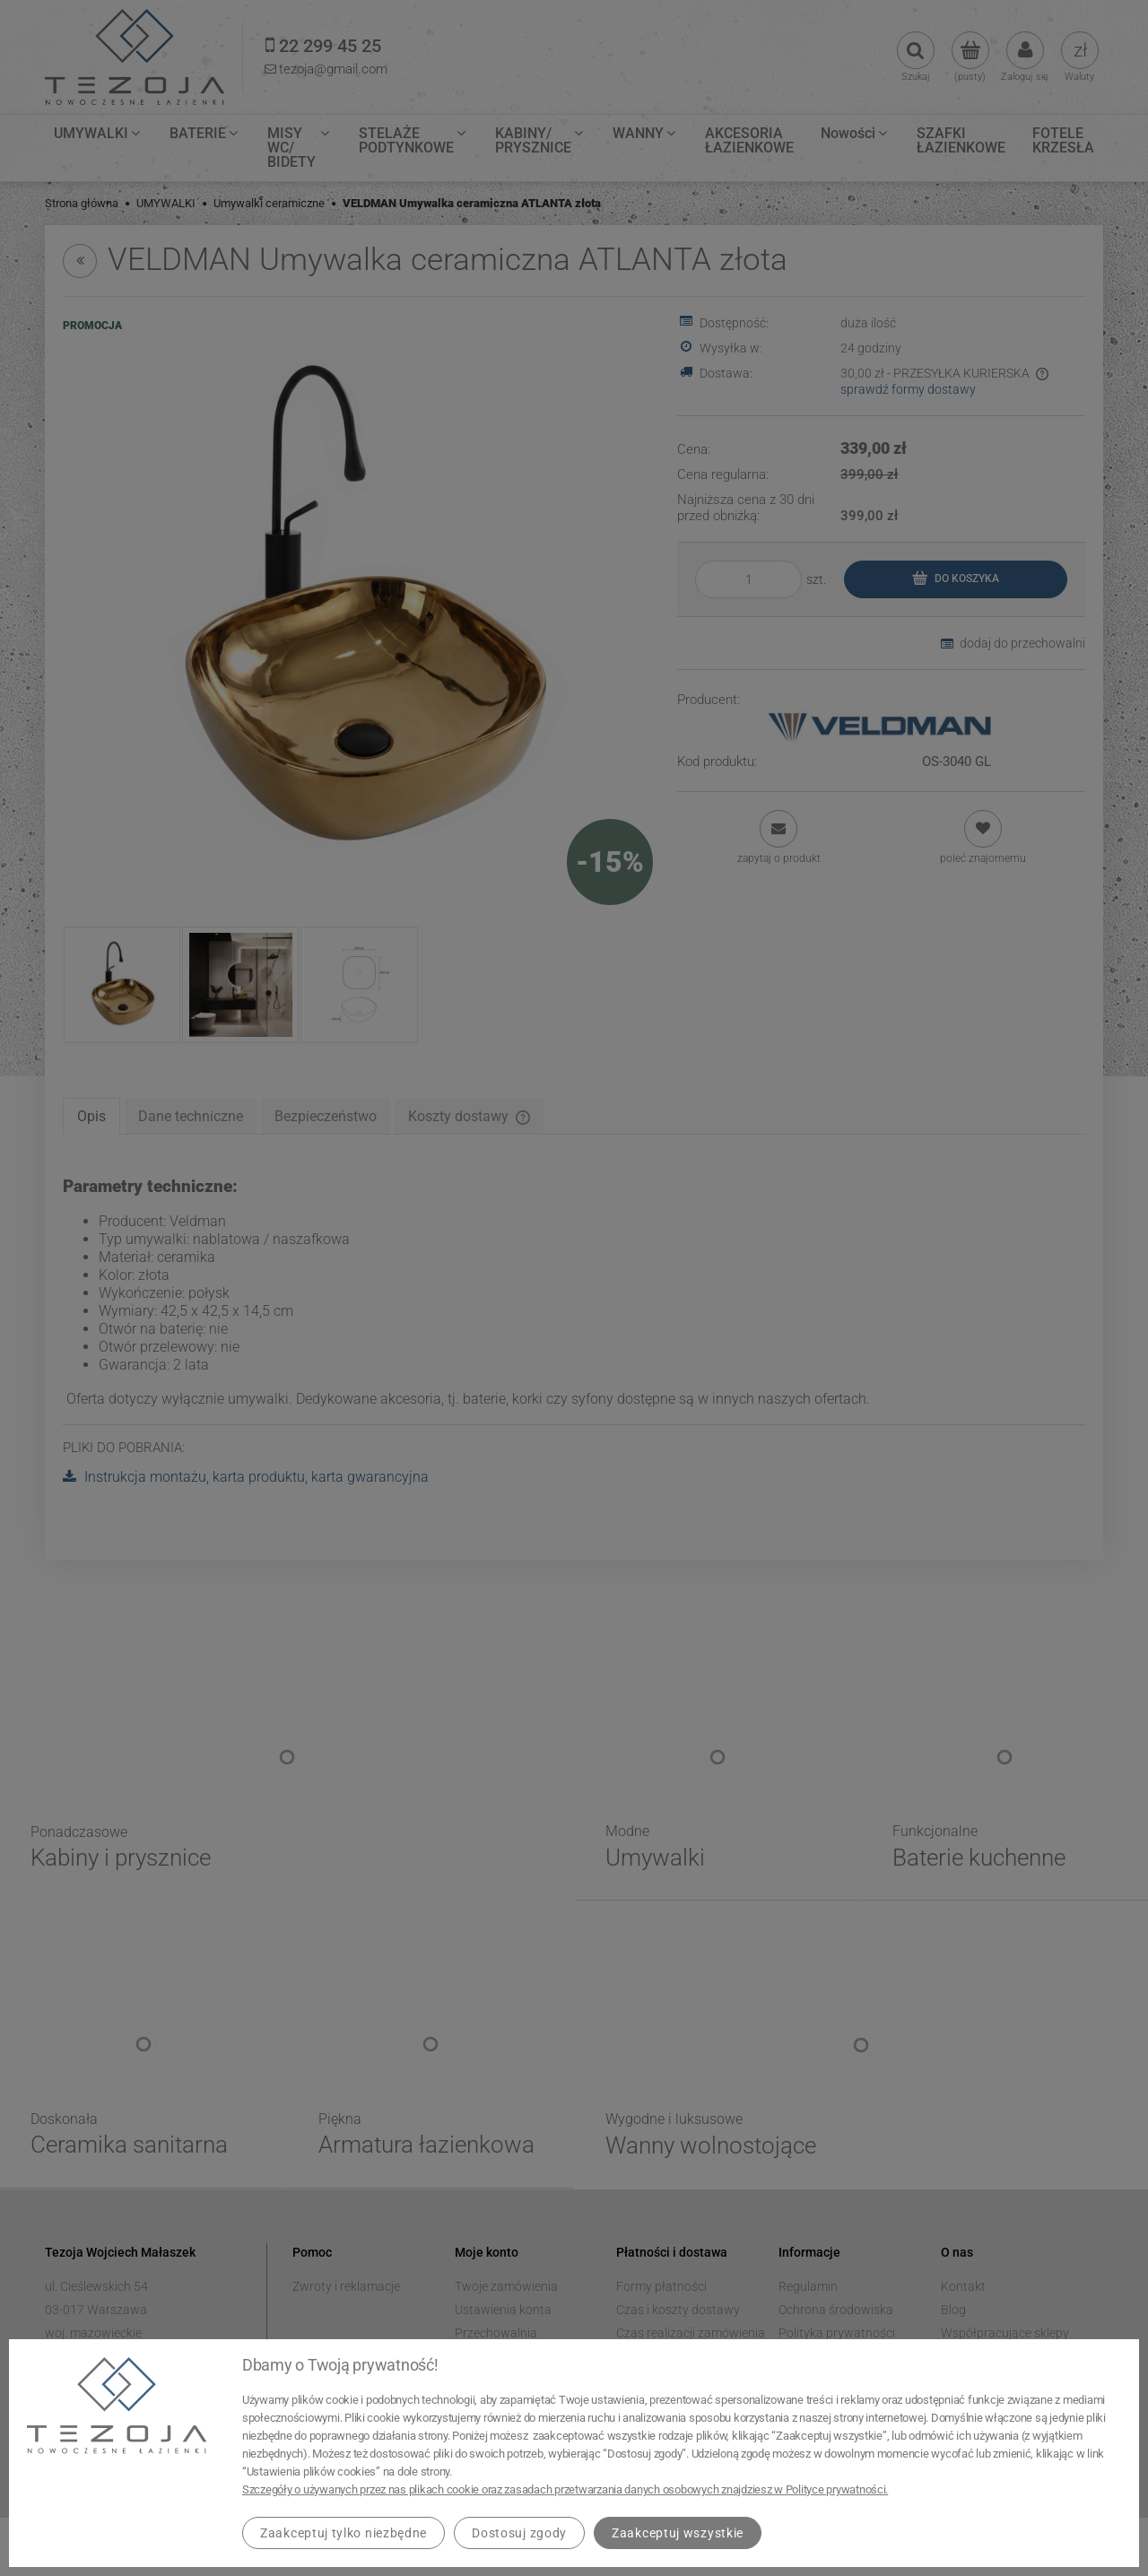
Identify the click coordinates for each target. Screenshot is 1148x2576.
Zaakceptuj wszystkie (678, 2533)
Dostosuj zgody (519, 2533)
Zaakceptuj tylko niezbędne (343, 2533)
